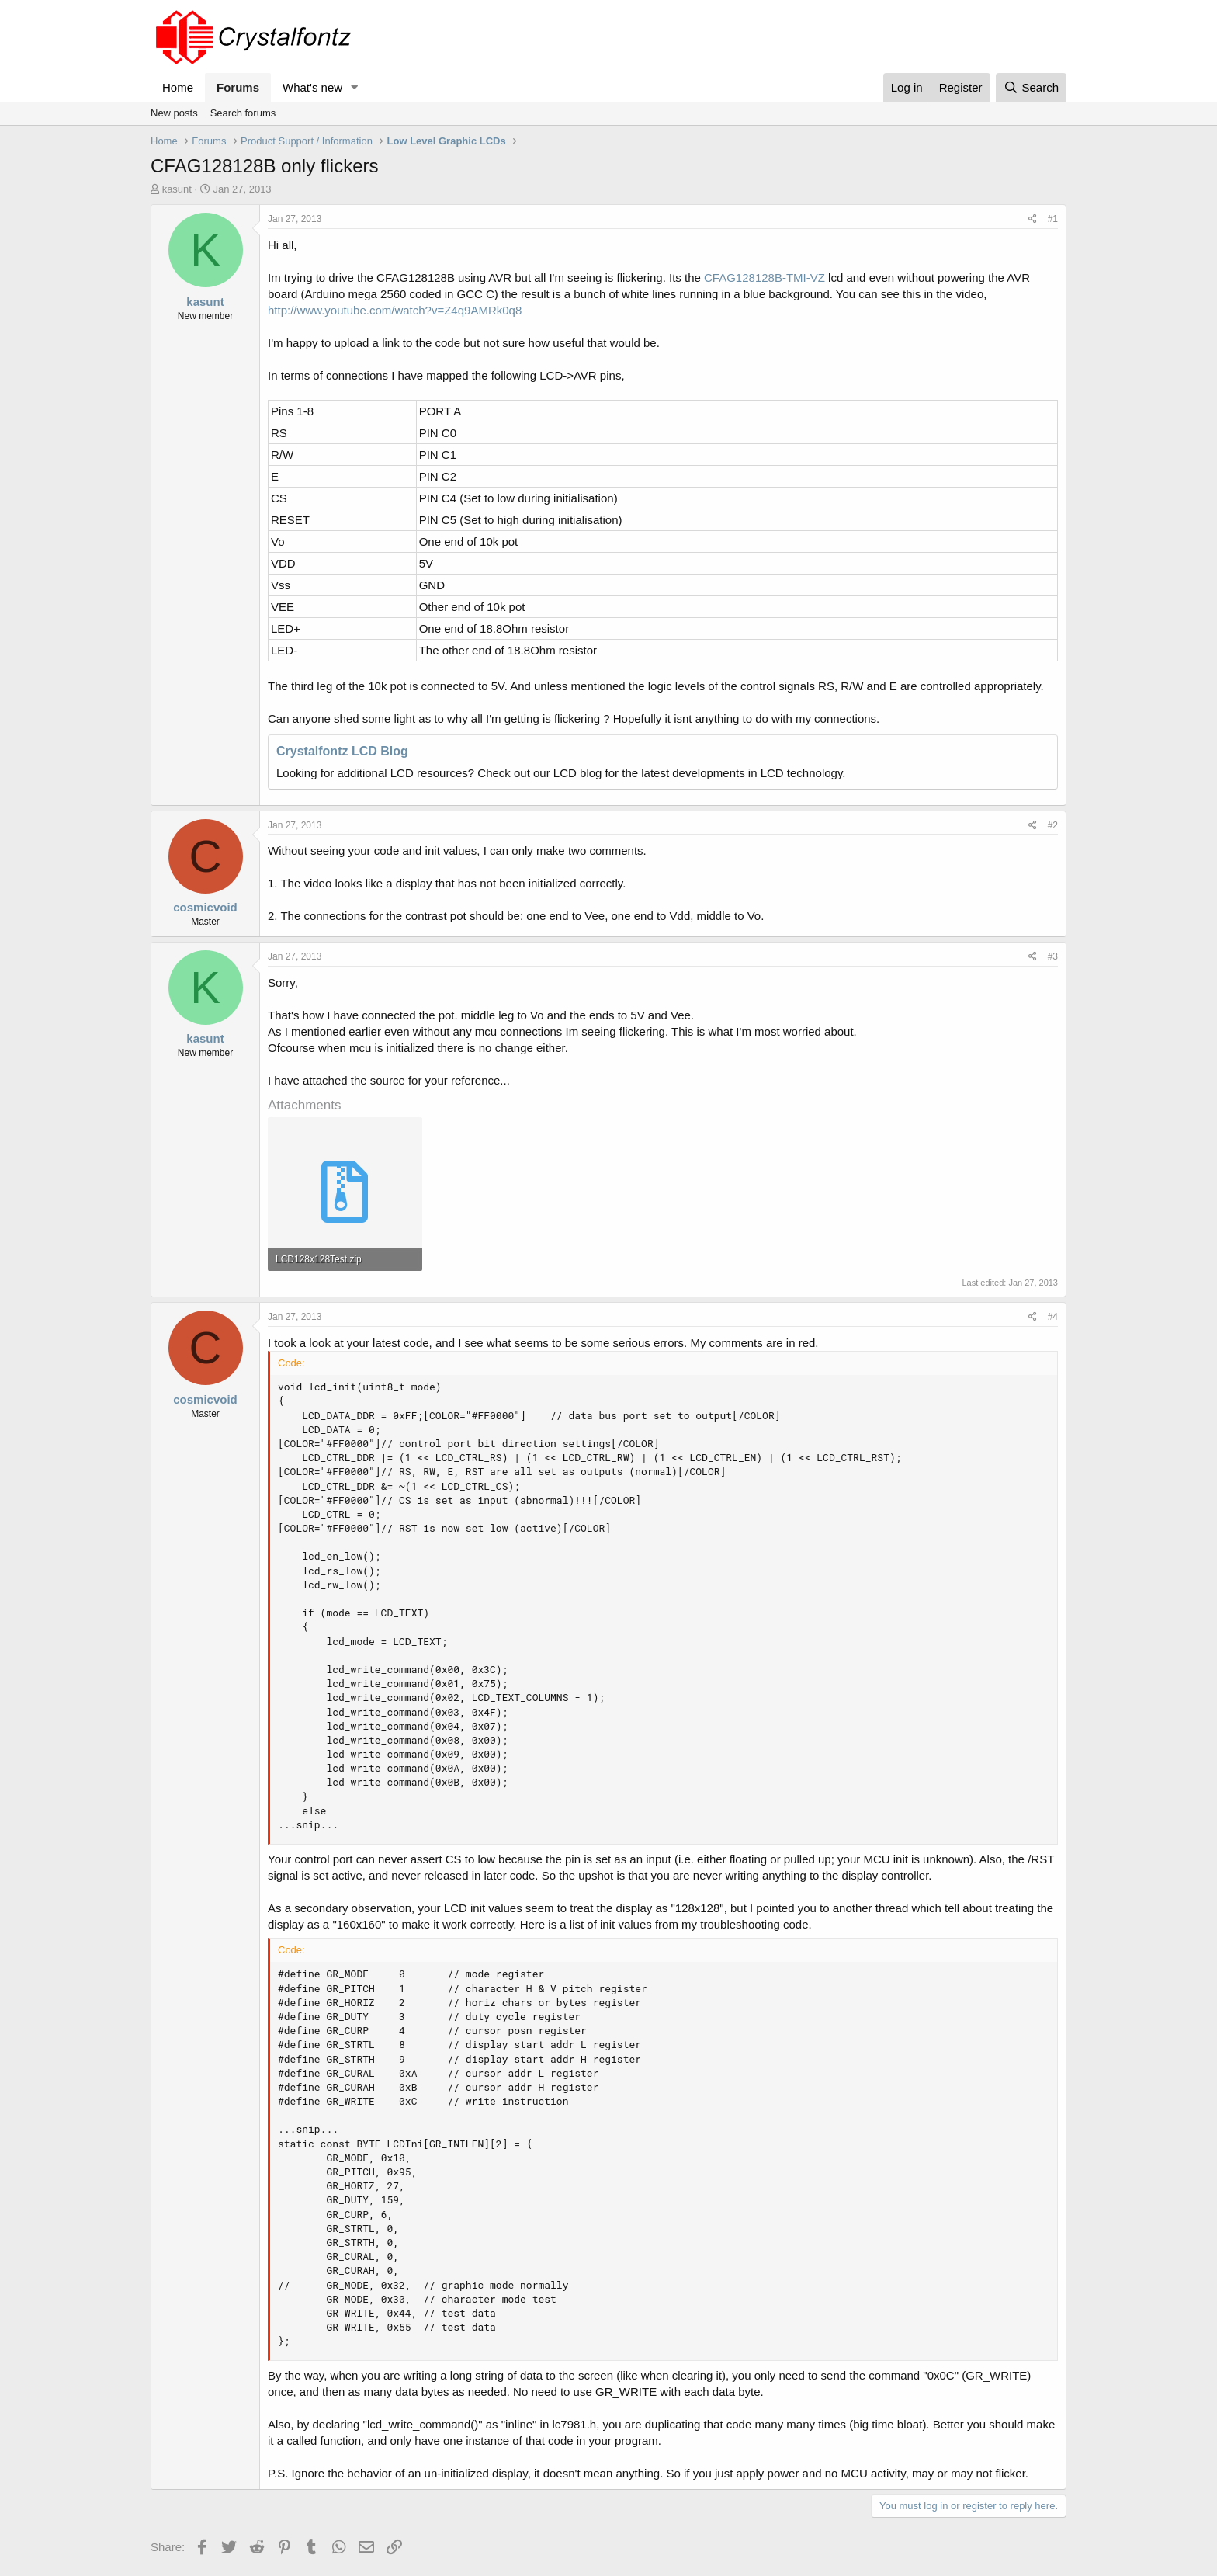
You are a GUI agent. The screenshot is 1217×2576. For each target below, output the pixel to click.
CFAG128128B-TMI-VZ (764, 277)
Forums (238, 87)
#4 (1053, 1316)
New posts (174, 113)
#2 (1053, 825)
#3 (1053, 956)
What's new (312, 87)
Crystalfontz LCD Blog (342, 751)
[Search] (1031, 87)
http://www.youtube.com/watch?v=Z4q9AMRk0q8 (395, 310)
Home (177, 87)
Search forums (243, 113)
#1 (1053, 219)
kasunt (177, 189)
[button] (355, 87)
